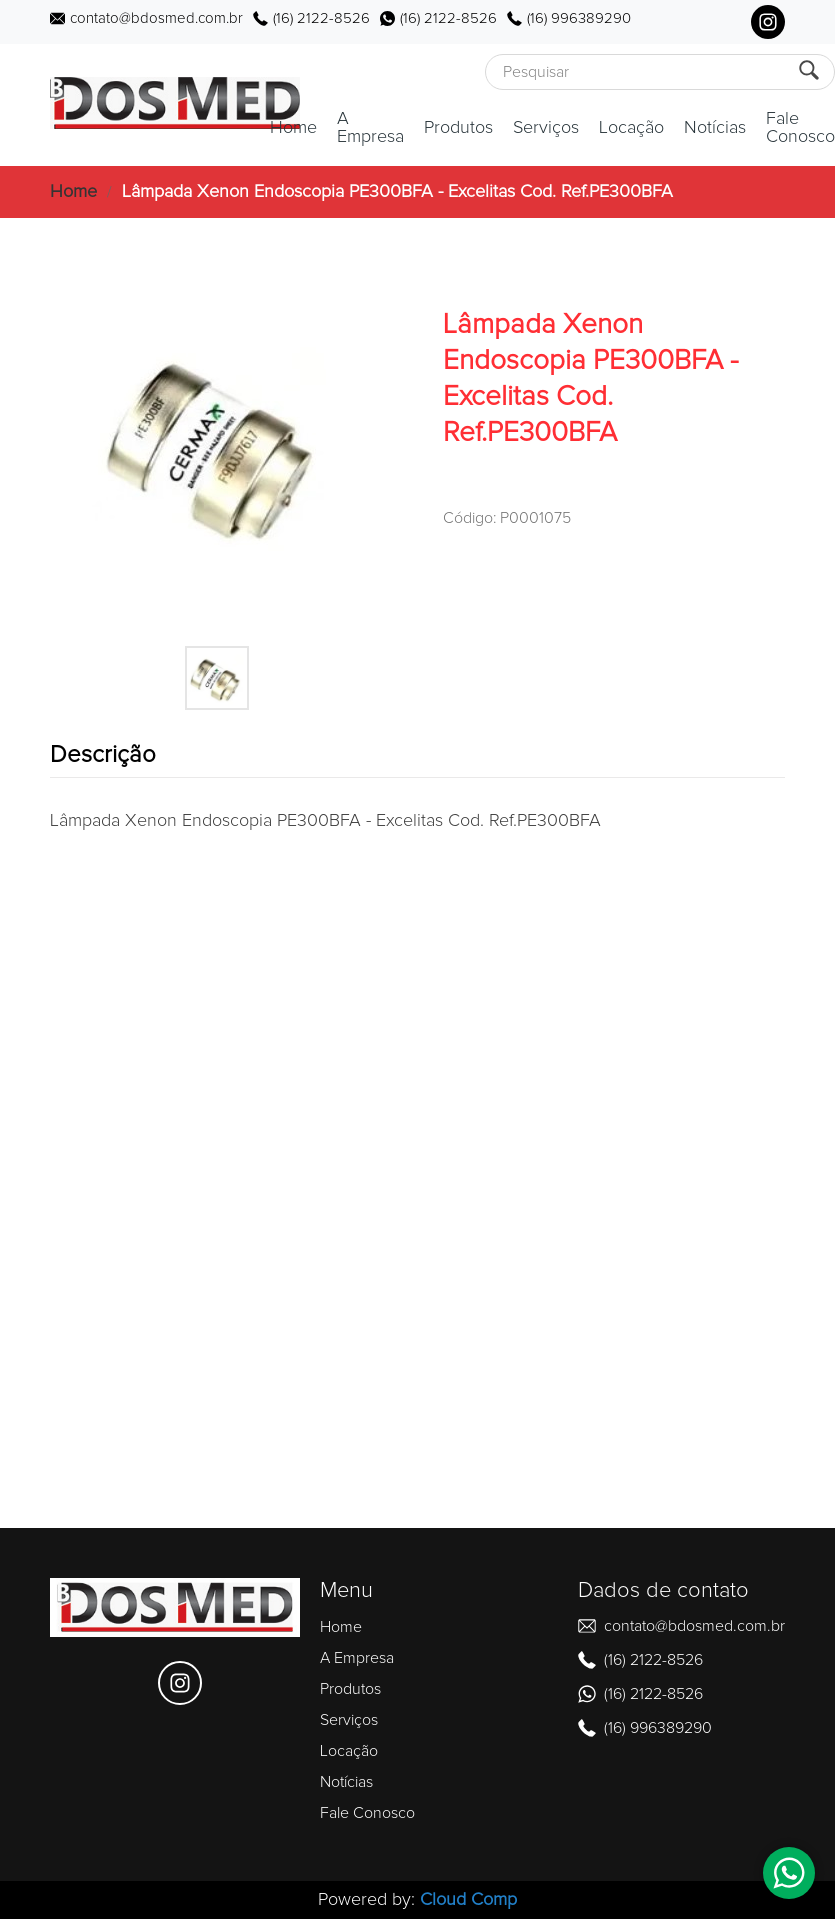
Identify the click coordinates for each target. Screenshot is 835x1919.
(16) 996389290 (579, 18)
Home (293, 128)
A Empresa (370, 128)
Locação (631, 128)
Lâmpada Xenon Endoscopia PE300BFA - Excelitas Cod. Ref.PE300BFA (397, 192)
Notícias (715, 128)
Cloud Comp (468, 1900)
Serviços (546, 128)
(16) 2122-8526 (321, 18)
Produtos (458, 128)
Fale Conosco (800, 128)
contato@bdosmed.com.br (156, 18)
